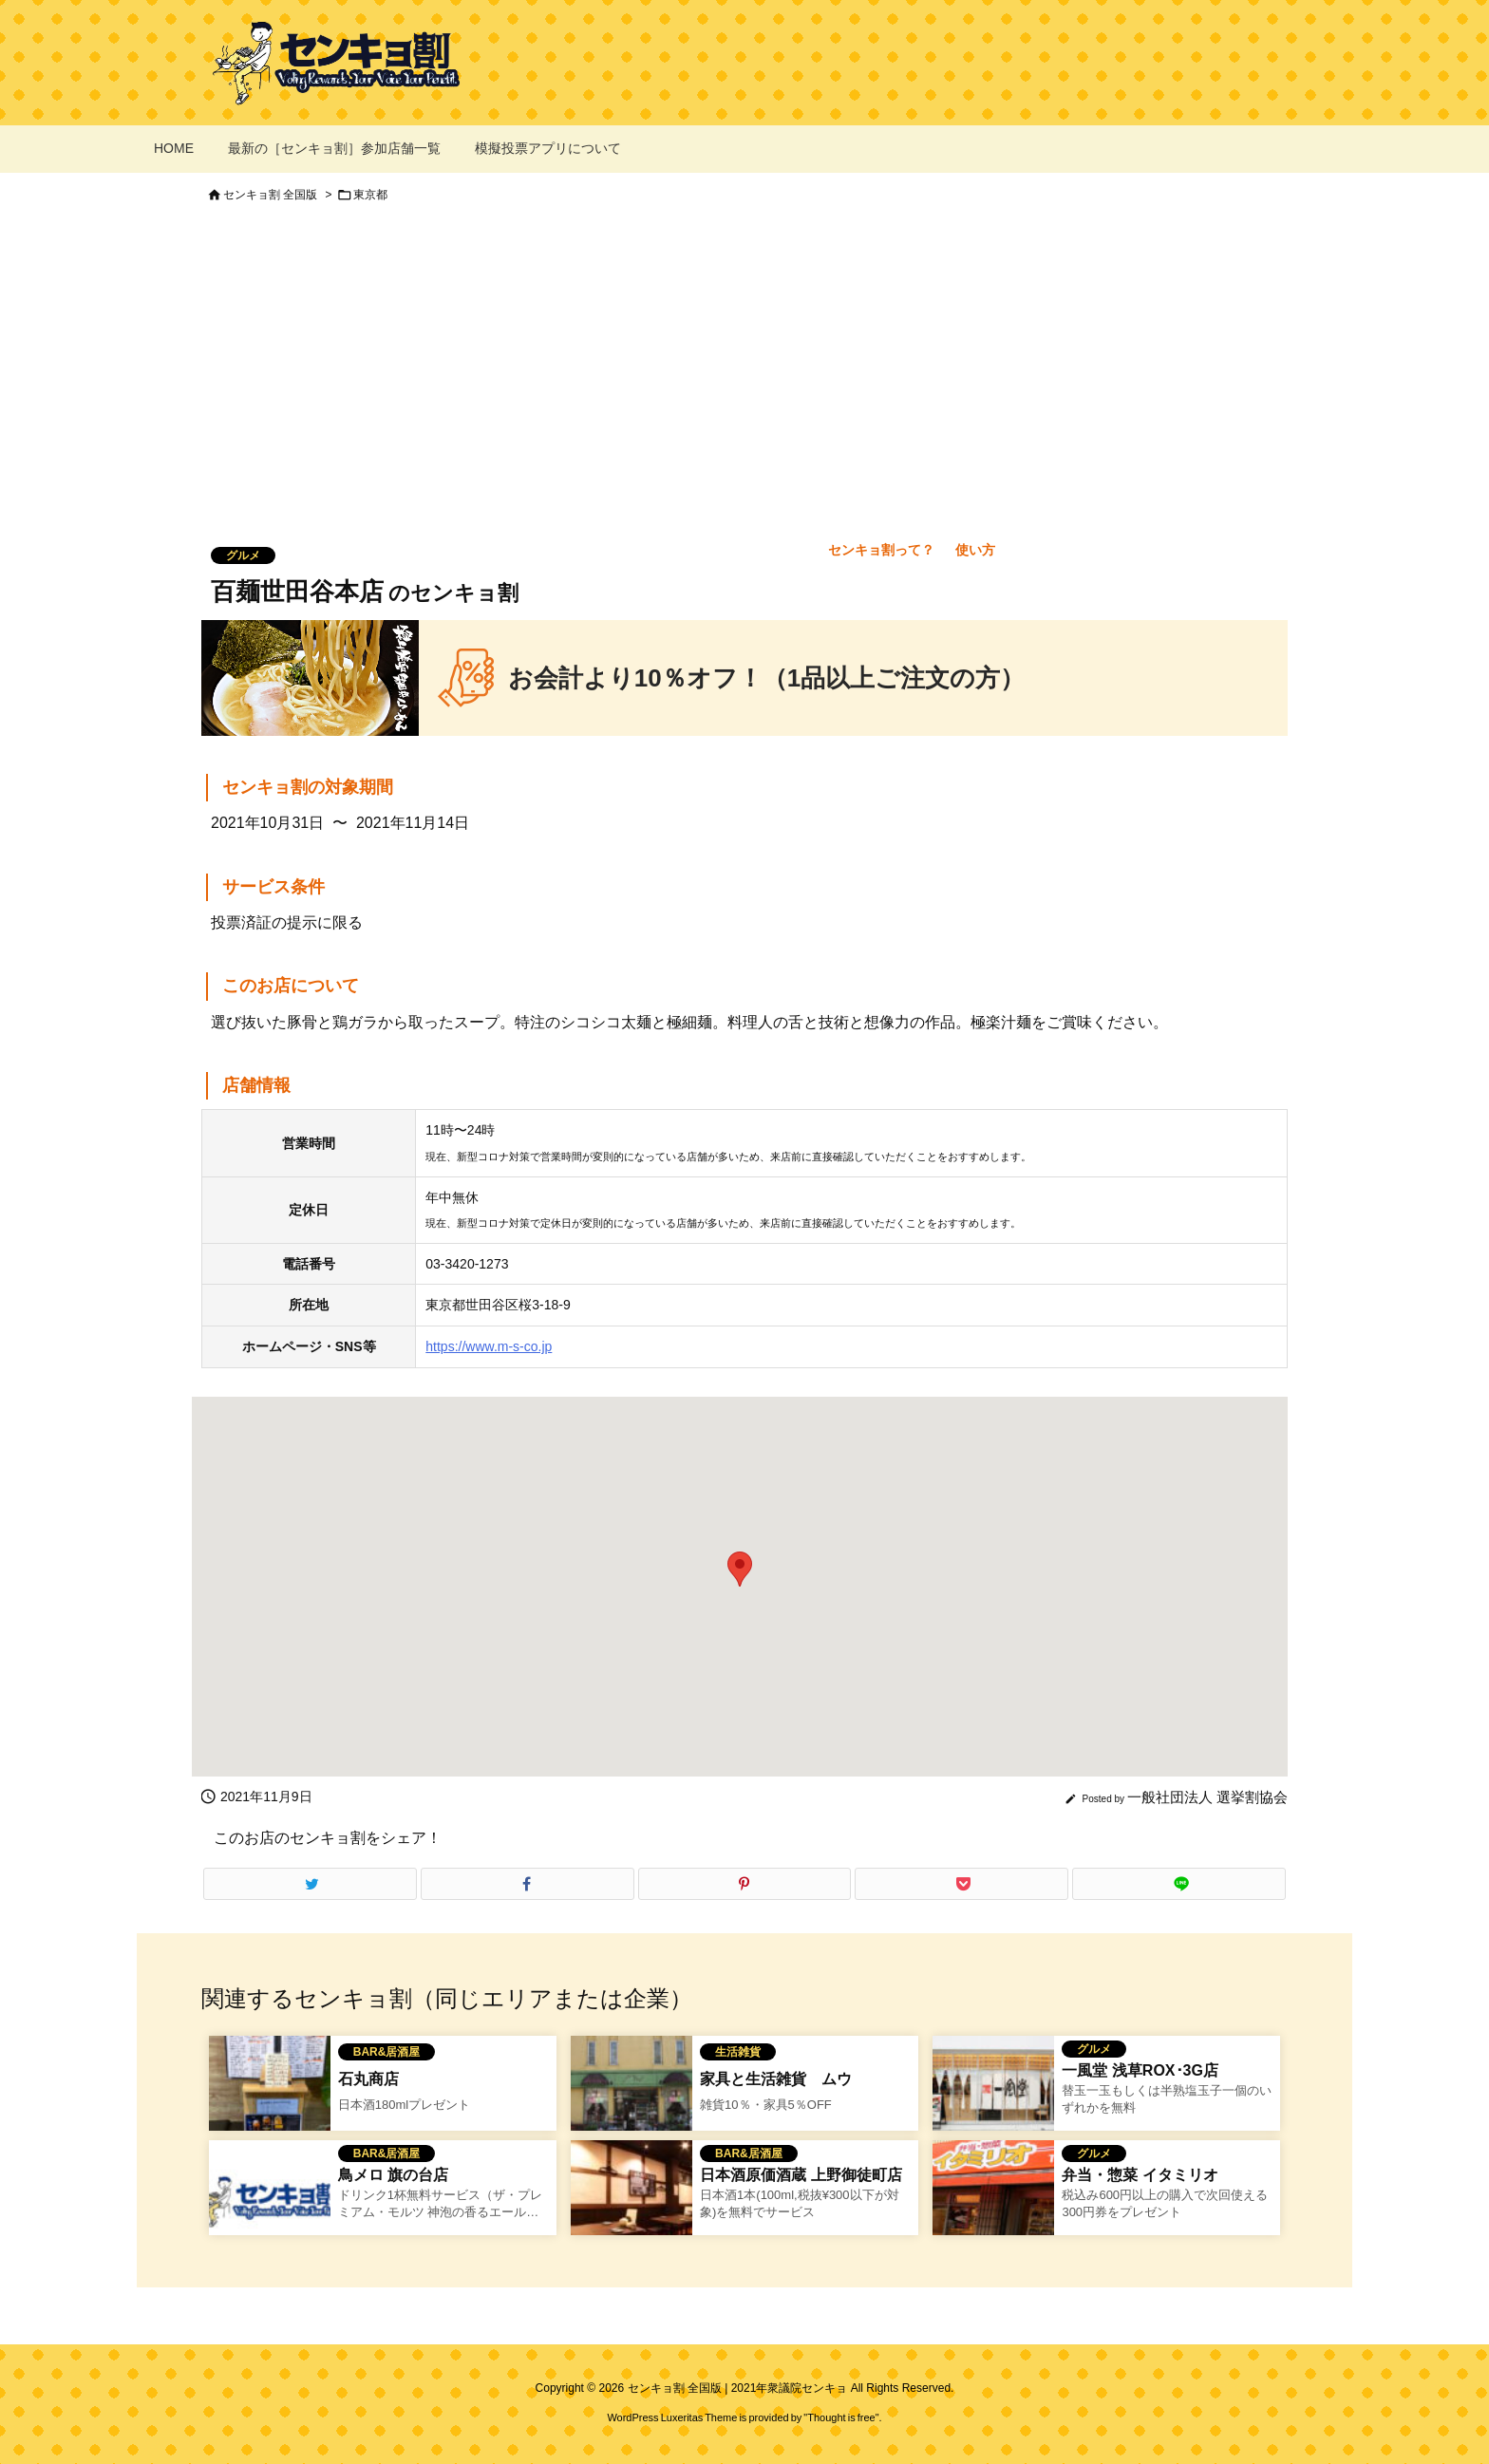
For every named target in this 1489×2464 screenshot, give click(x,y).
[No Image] (269, 2200)
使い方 (975, 549)
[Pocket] (961, 1884)
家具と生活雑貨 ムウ (776, 2079)
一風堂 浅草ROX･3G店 (1139, 2070)
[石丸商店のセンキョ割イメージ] (269, 2095)
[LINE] (1179, 1884)
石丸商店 (368, 2079)
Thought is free (841, 2417)
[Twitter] (310, 1884)
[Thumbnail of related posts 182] (631, 2200)
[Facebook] (527, 1884)
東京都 (370, 194)
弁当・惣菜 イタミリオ (1139, 2175)
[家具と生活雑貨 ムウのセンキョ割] (631, 2095)
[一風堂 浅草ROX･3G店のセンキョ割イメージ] (993, 2095)
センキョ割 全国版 (270, 194)
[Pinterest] (745, 1884)
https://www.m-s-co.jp (488, 1346)
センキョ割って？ (881, 549)
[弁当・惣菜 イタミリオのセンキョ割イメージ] (993, 2200)
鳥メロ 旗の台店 (393, 2175)
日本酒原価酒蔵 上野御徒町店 (800, 2175)
